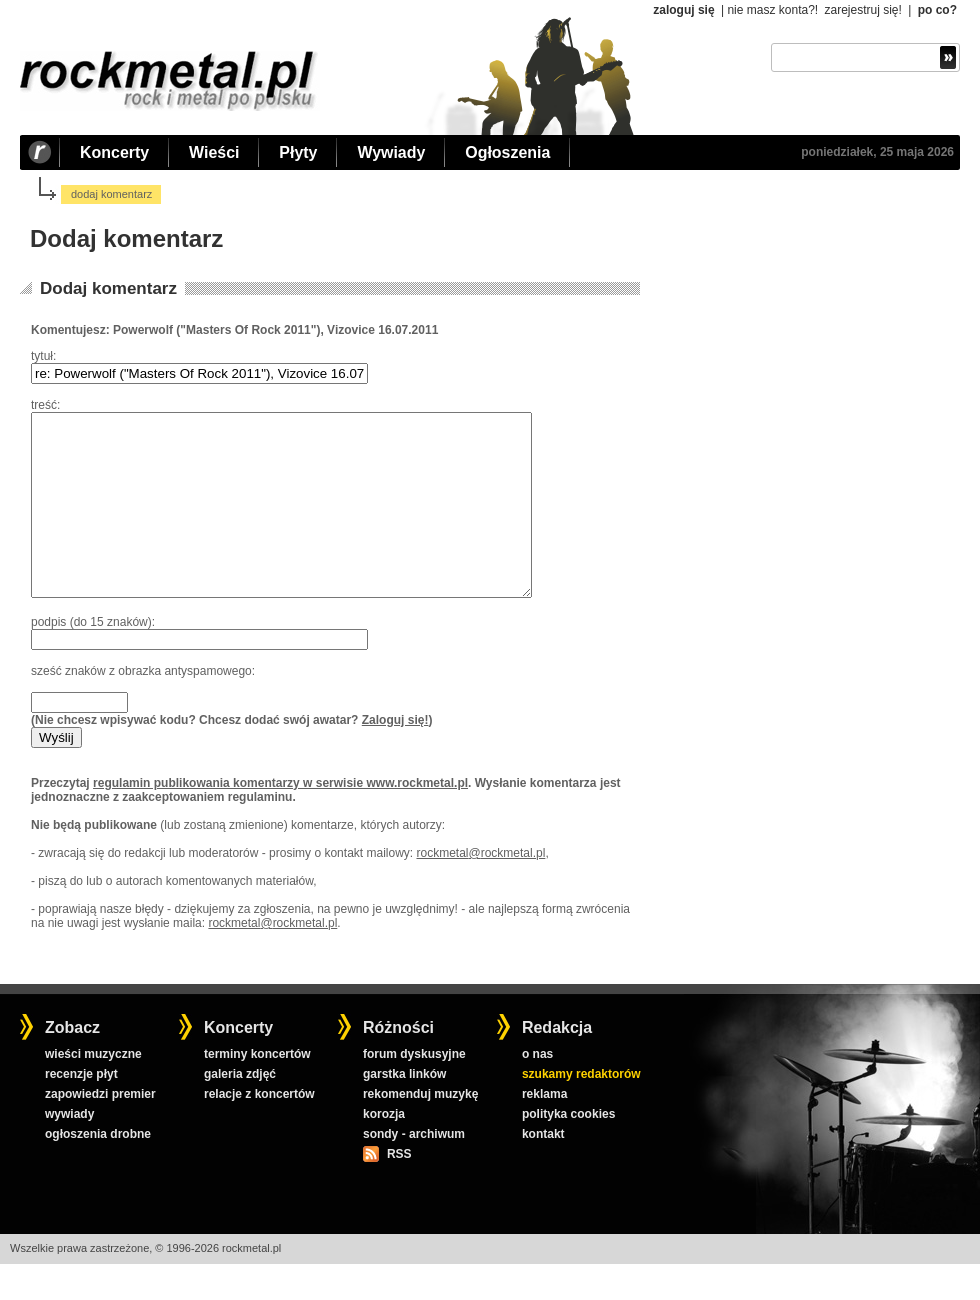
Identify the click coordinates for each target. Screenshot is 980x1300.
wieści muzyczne (93, 1090)
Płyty (298, 152)
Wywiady (391, 152)
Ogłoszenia (507, 152)
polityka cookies (568, 1150)
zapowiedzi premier (100, 1130)
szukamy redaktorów (581, 1110)
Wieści (214, 152)
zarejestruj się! (862, 10)
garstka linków (404, 1110)
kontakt (543, 1170)
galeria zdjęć (240, 1110)
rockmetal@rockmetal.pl (480, 889)
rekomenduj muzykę (420, 1130)
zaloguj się (683, 10)
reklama (544, 1130)
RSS (399, 1190)
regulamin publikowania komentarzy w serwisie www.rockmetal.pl (280, 819)
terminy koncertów (257, 1090)
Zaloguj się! (395, 756)
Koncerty (114, 152)
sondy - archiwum (414, 1170)
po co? (937, 10)
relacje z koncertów (259, 1130)
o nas (537, 1090)
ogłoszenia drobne (98, 1170)
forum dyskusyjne (414, 1090)
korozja (384, 1150)
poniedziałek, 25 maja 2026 (877, 152)
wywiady (69, 1150)
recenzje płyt (81, 1110)
